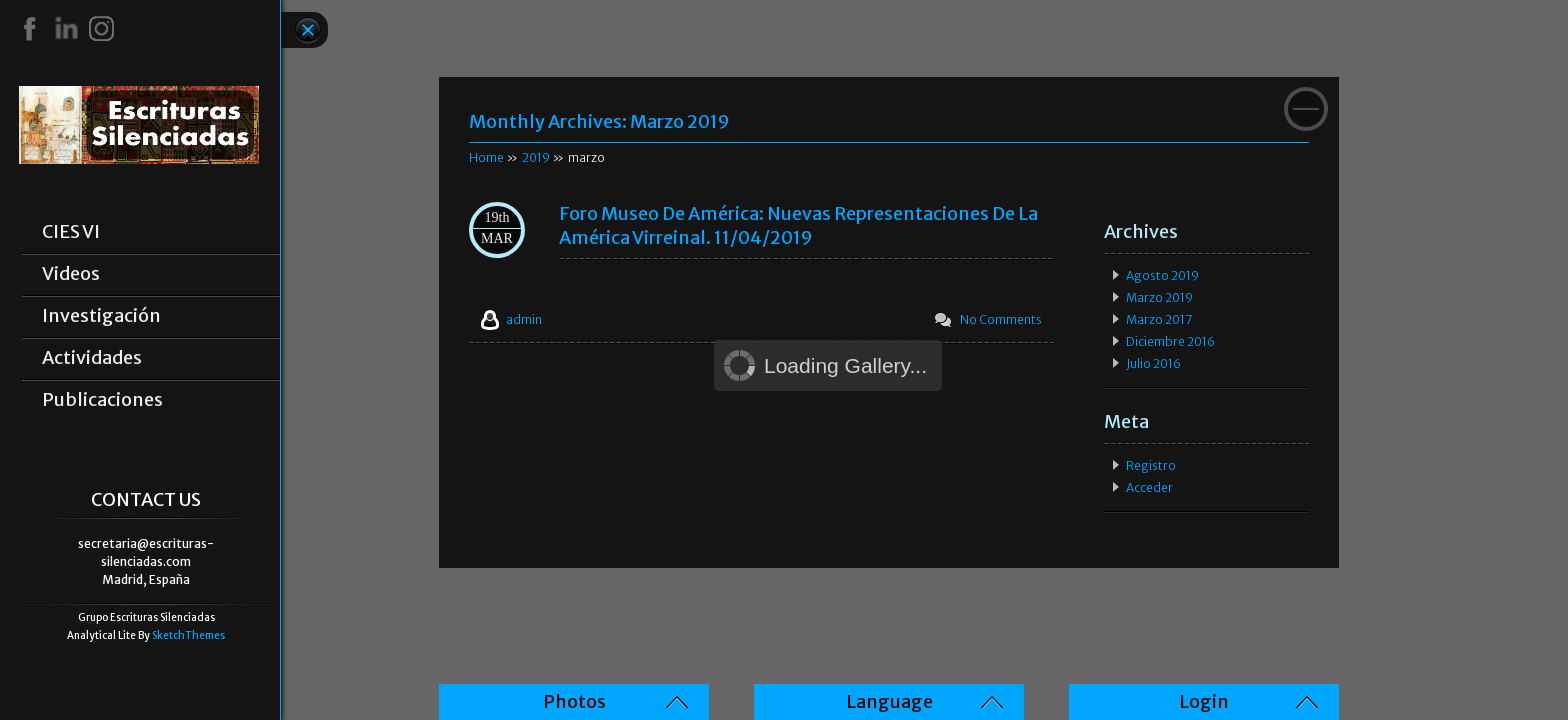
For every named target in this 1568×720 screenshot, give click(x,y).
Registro (1151, 465)
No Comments (1001, 319)
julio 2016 (1153, 363)
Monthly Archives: (599, 121)
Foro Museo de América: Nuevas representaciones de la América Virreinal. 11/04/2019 (798, 225)
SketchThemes (188, 635)
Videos (71, 274)
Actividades (92, 358)
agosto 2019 (1162, 275)
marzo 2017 (1159, 319)
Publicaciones (102, 400)
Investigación (101, 316)
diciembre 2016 (1170, 341)
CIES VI (71, 232)
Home (486, 157)
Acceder (1149, 487)
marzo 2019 (1159, 297)
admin (524, 319)
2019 (536, 157)
